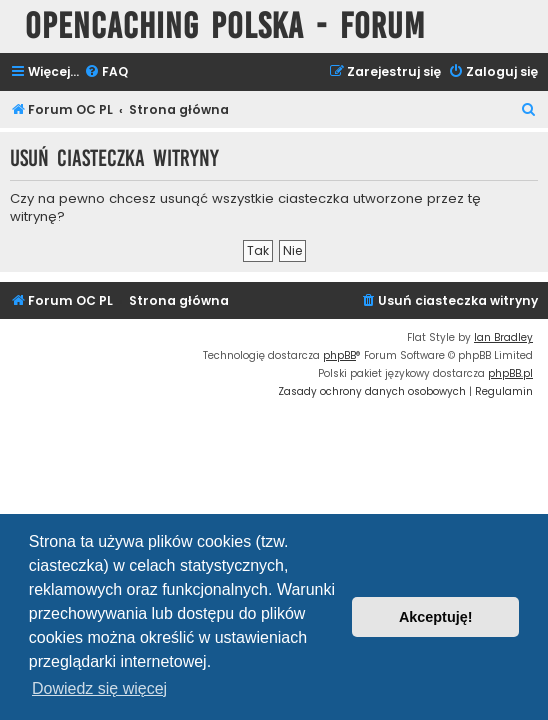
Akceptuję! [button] (436, 617)
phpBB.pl (510, 373)
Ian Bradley (503, 337)
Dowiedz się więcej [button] (99, 688)
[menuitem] (106, 72)
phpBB (339, 355)
